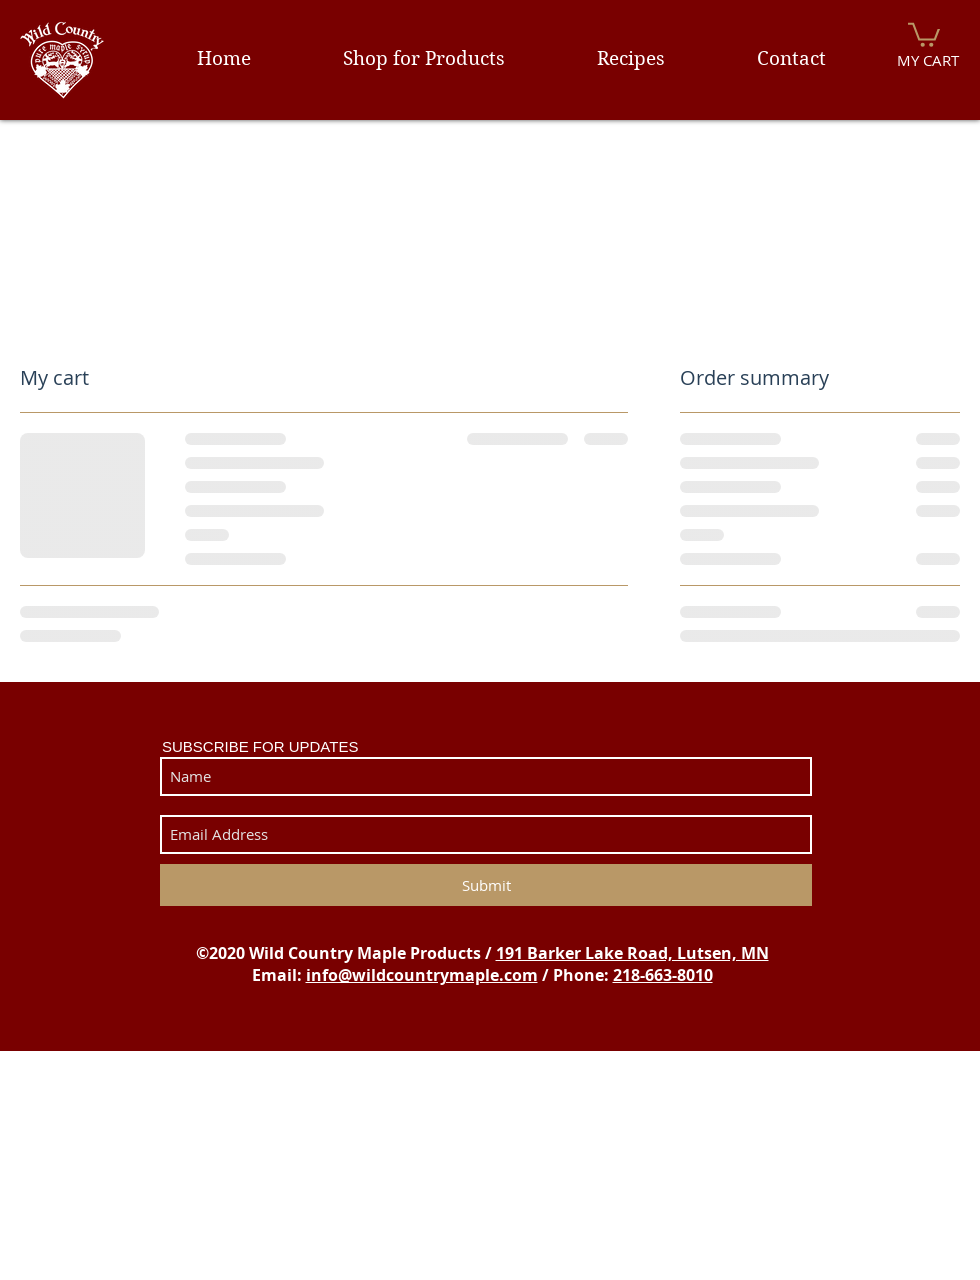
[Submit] (486, 885)
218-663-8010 (663, 975)
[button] (924, 33)
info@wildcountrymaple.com (422, 975)
